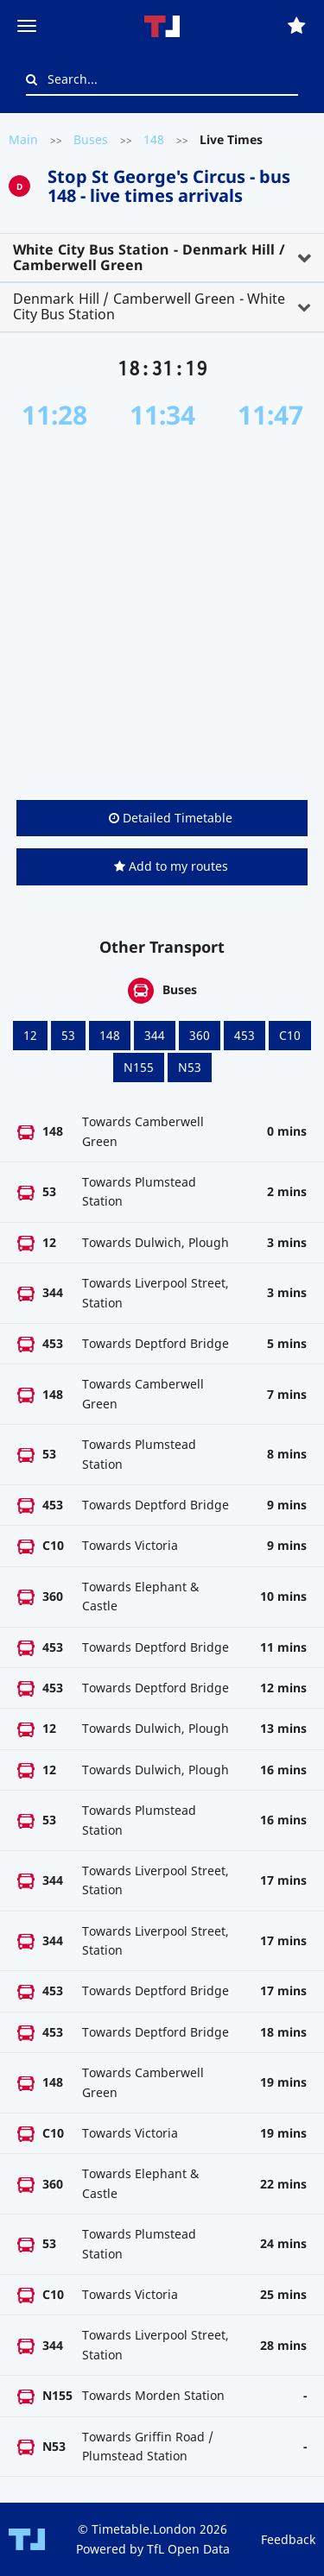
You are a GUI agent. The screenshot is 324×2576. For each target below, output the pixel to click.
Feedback (288, 2539)
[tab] (162, 257)
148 (153, 139)
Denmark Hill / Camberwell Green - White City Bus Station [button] (149, 306)
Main (23, 139)
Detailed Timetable (170, 817)
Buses (90, 139)
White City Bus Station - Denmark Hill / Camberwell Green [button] (149, 257)
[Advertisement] (162, 615)
